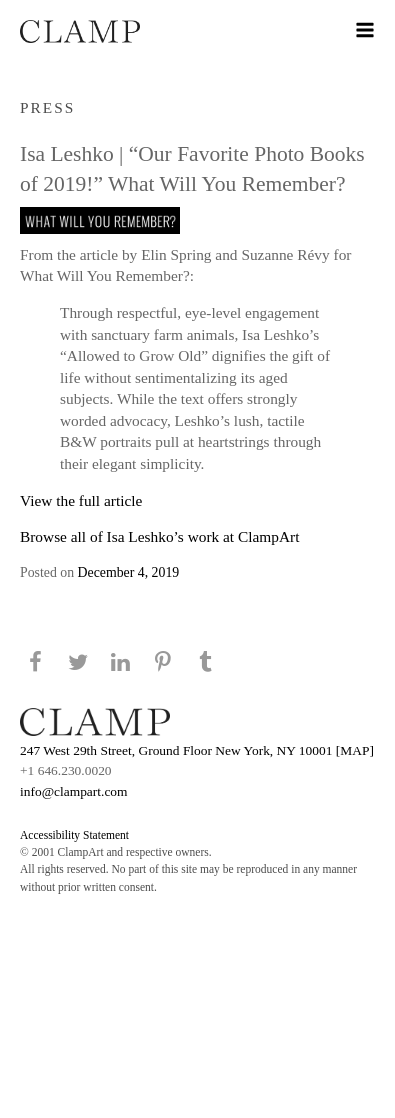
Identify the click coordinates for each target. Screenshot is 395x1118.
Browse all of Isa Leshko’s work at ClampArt (159, 536)
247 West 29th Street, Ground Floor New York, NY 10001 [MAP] (197, 750)
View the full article (81, 500)
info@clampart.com (74, 791)
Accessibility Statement (74, 835)
